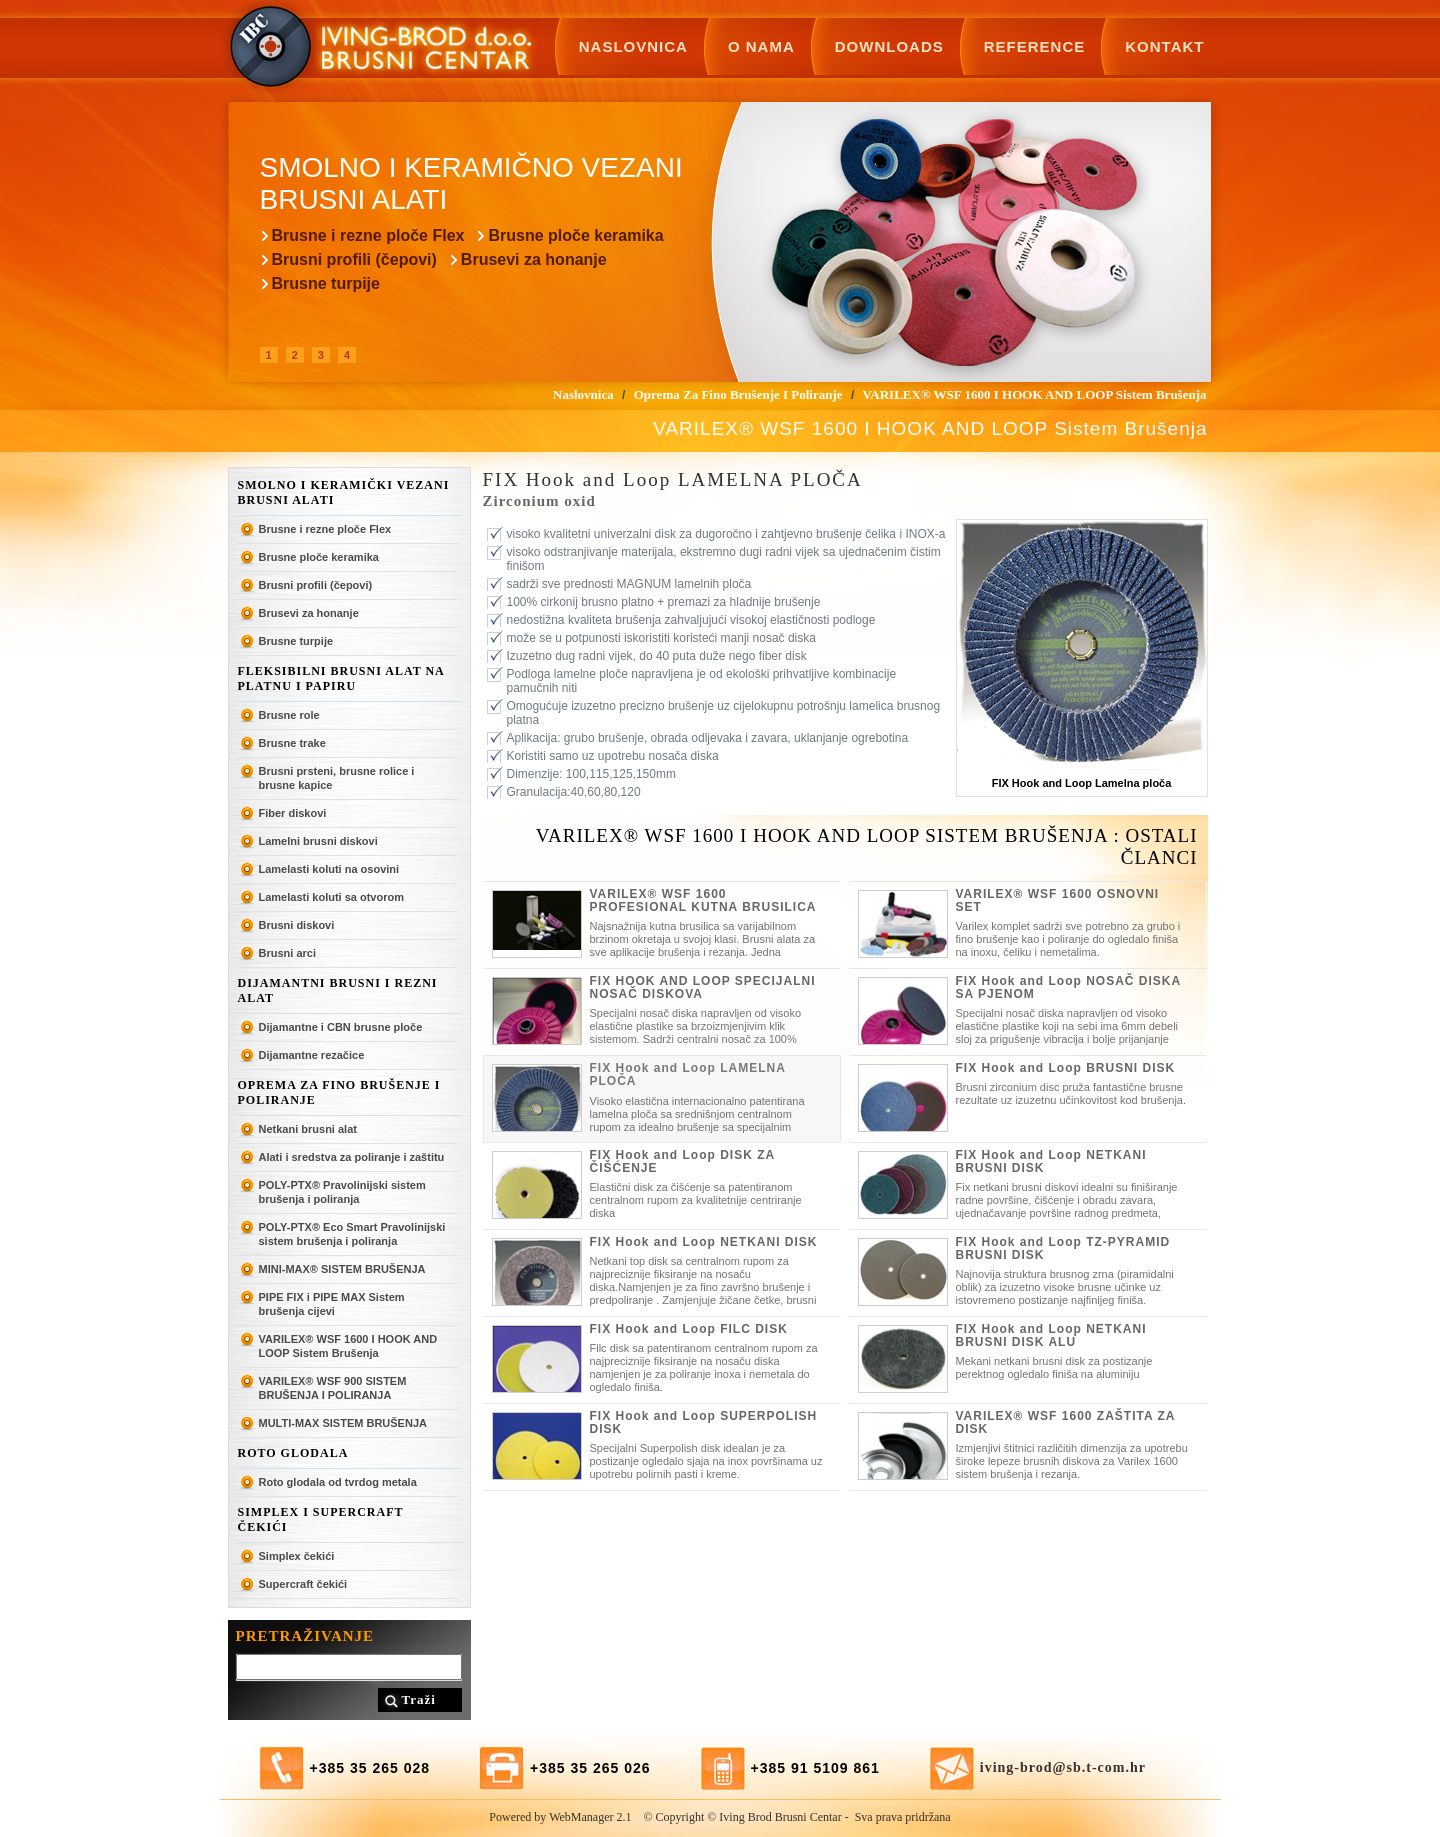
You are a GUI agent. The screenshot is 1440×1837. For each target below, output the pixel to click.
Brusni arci (287, 953)
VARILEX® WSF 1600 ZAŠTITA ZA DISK (1066, 1422)
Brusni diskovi (297, 925)
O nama (761, 46)
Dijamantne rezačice (312, 1055)
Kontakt (1164, 46)
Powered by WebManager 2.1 (560, 1817)
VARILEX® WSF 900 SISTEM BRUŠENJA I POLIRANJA (333, 1388)
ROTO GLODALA (293, 1453)
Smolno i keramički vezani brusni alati (344, 492)
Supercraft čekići (303, 1584)
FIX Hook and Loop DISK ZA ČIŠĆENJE (682, 1161)
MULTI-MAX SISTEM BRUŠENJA (343, 1423)
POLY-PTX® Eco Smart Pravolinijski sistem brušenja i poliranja (352, 1234)
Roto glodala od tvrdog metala (338, 1482)
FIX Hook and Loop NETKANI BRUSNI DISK (1051, 1161)
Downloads (889, 46)
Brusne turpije (326, 283)
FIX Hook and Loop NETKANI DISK (704, 1242)
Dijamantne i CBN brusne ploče (341, 1027)
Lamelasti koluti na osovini (329, 869)
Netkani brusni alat (308, 1129)
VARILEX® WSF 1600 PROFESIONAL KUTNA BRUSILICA (703, 900)
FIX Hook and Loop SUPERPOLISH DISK (704, 1422)
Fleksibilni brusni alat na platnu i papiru (341, 678)
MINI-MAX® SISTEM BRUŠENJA (342, 1269)
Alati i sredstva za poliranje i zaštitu (352, 1157)
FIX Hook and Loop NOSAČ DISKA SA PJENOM (1068, 987)
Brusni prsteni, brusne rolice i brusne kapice (337, 778)
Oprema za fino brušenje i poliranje (339, 1092)
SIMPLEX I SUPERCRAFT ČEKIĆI (321, 1519)
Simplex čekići (297, 1556)
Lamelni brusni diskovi (318, 841)
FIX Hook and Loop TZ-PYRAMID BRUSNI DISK (1063, 1248)
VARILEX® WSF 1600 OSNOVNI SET (1058, 900)
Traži (419, 1699)
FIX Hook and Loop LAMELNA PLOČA (688, 1074)
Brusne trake (292, 743)
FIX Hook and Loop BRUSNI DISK (1066, 1068)
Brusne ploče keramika (575, 235)
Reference (1035, 46)
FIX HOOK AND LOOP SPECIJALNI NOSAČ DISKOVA (703, 987)
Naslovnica (633, 46)
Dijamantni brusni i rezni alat (338, 990)
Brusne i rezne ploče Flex (368, 235)
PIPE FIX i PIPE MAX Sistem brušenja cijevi (332, 1304)
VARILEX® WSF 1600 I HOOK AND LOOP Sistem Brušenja (348, 1346)
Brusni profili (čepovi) (354, 259)
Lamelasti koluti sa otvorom (331, 897)
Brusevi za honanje (534, 259)
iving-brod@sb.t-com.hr (1063, 1767)
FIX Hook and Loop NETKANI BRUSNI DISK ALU (1051, 1335)
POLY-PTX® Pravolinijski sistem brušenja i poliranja (342, 1192)
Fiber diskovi (293, 813)
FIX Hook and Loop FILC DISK (689, 1329)
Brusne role (289, 715)
